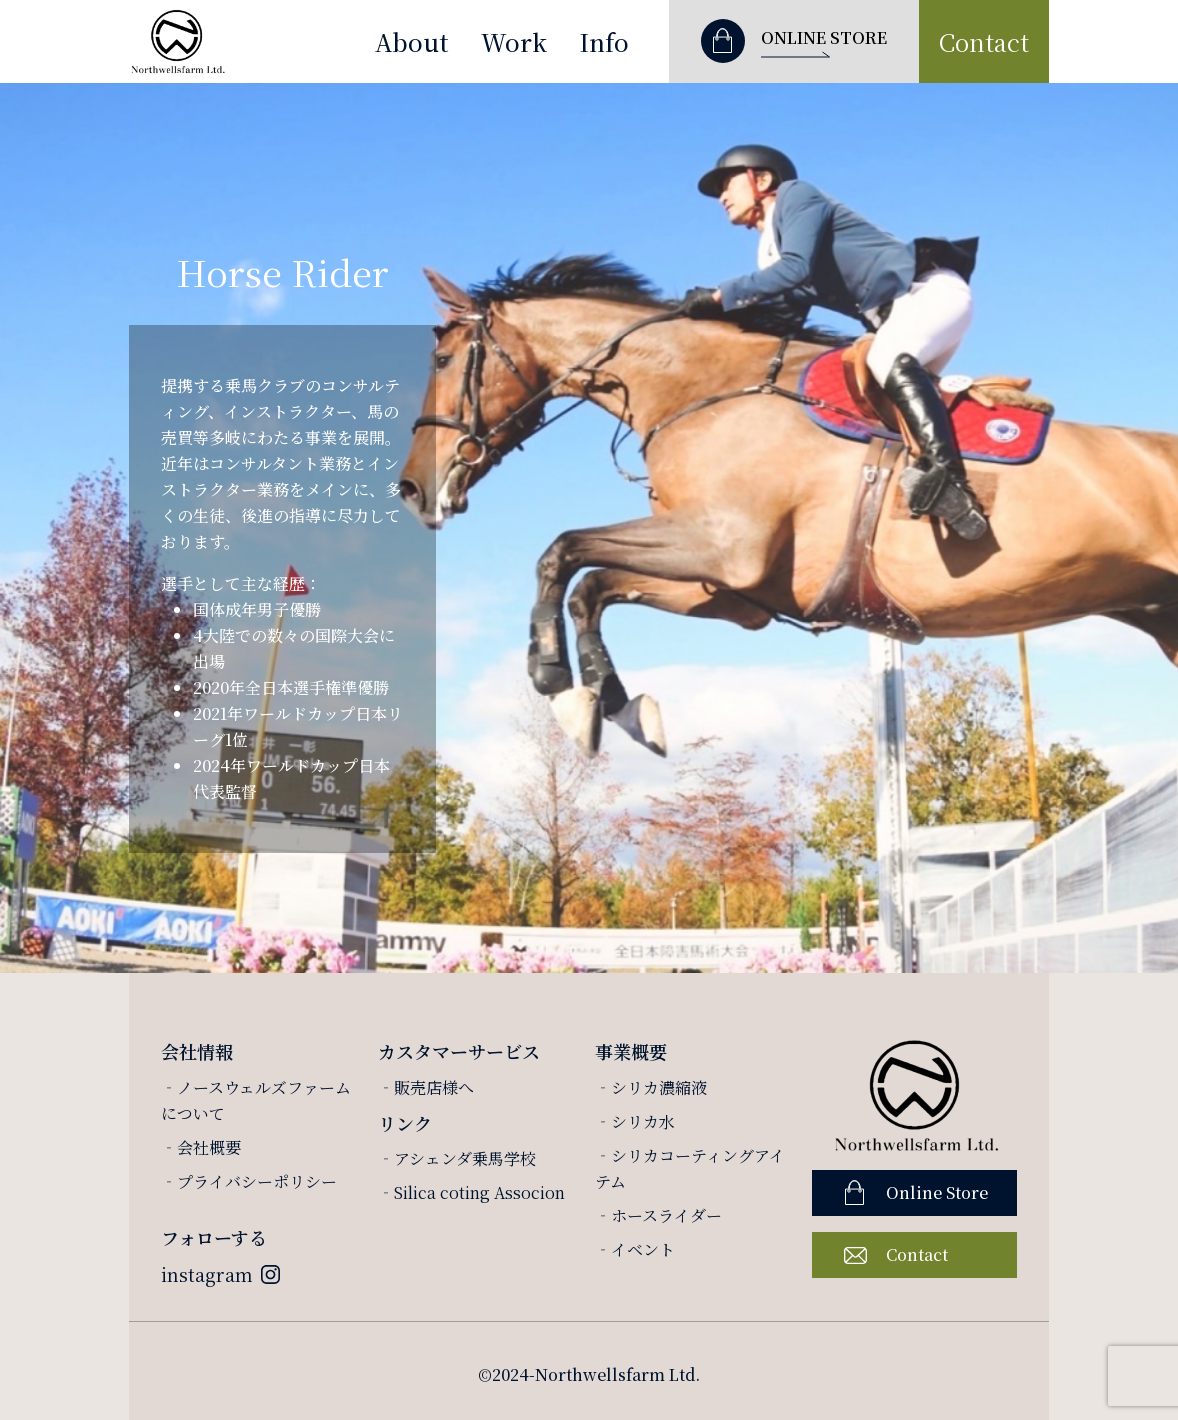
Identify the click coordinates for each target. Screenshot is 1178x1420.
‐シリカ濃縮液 (651, 1087)
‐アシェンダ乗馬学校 (457, 1158)
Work (514, 41)
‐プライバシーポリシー (249, 1181)
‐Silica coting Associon (471, 1192)
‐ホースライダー (658, 1215)
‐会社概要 (201, 1147)
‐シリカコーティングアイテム (690, 1168)
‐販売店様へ (426, 1087)
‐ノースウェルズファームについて (256, 1100)
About (412, 41)
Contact (984, 41)
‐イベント (635, 1249)
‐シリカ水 (635, 1121)
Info (604, 41)
